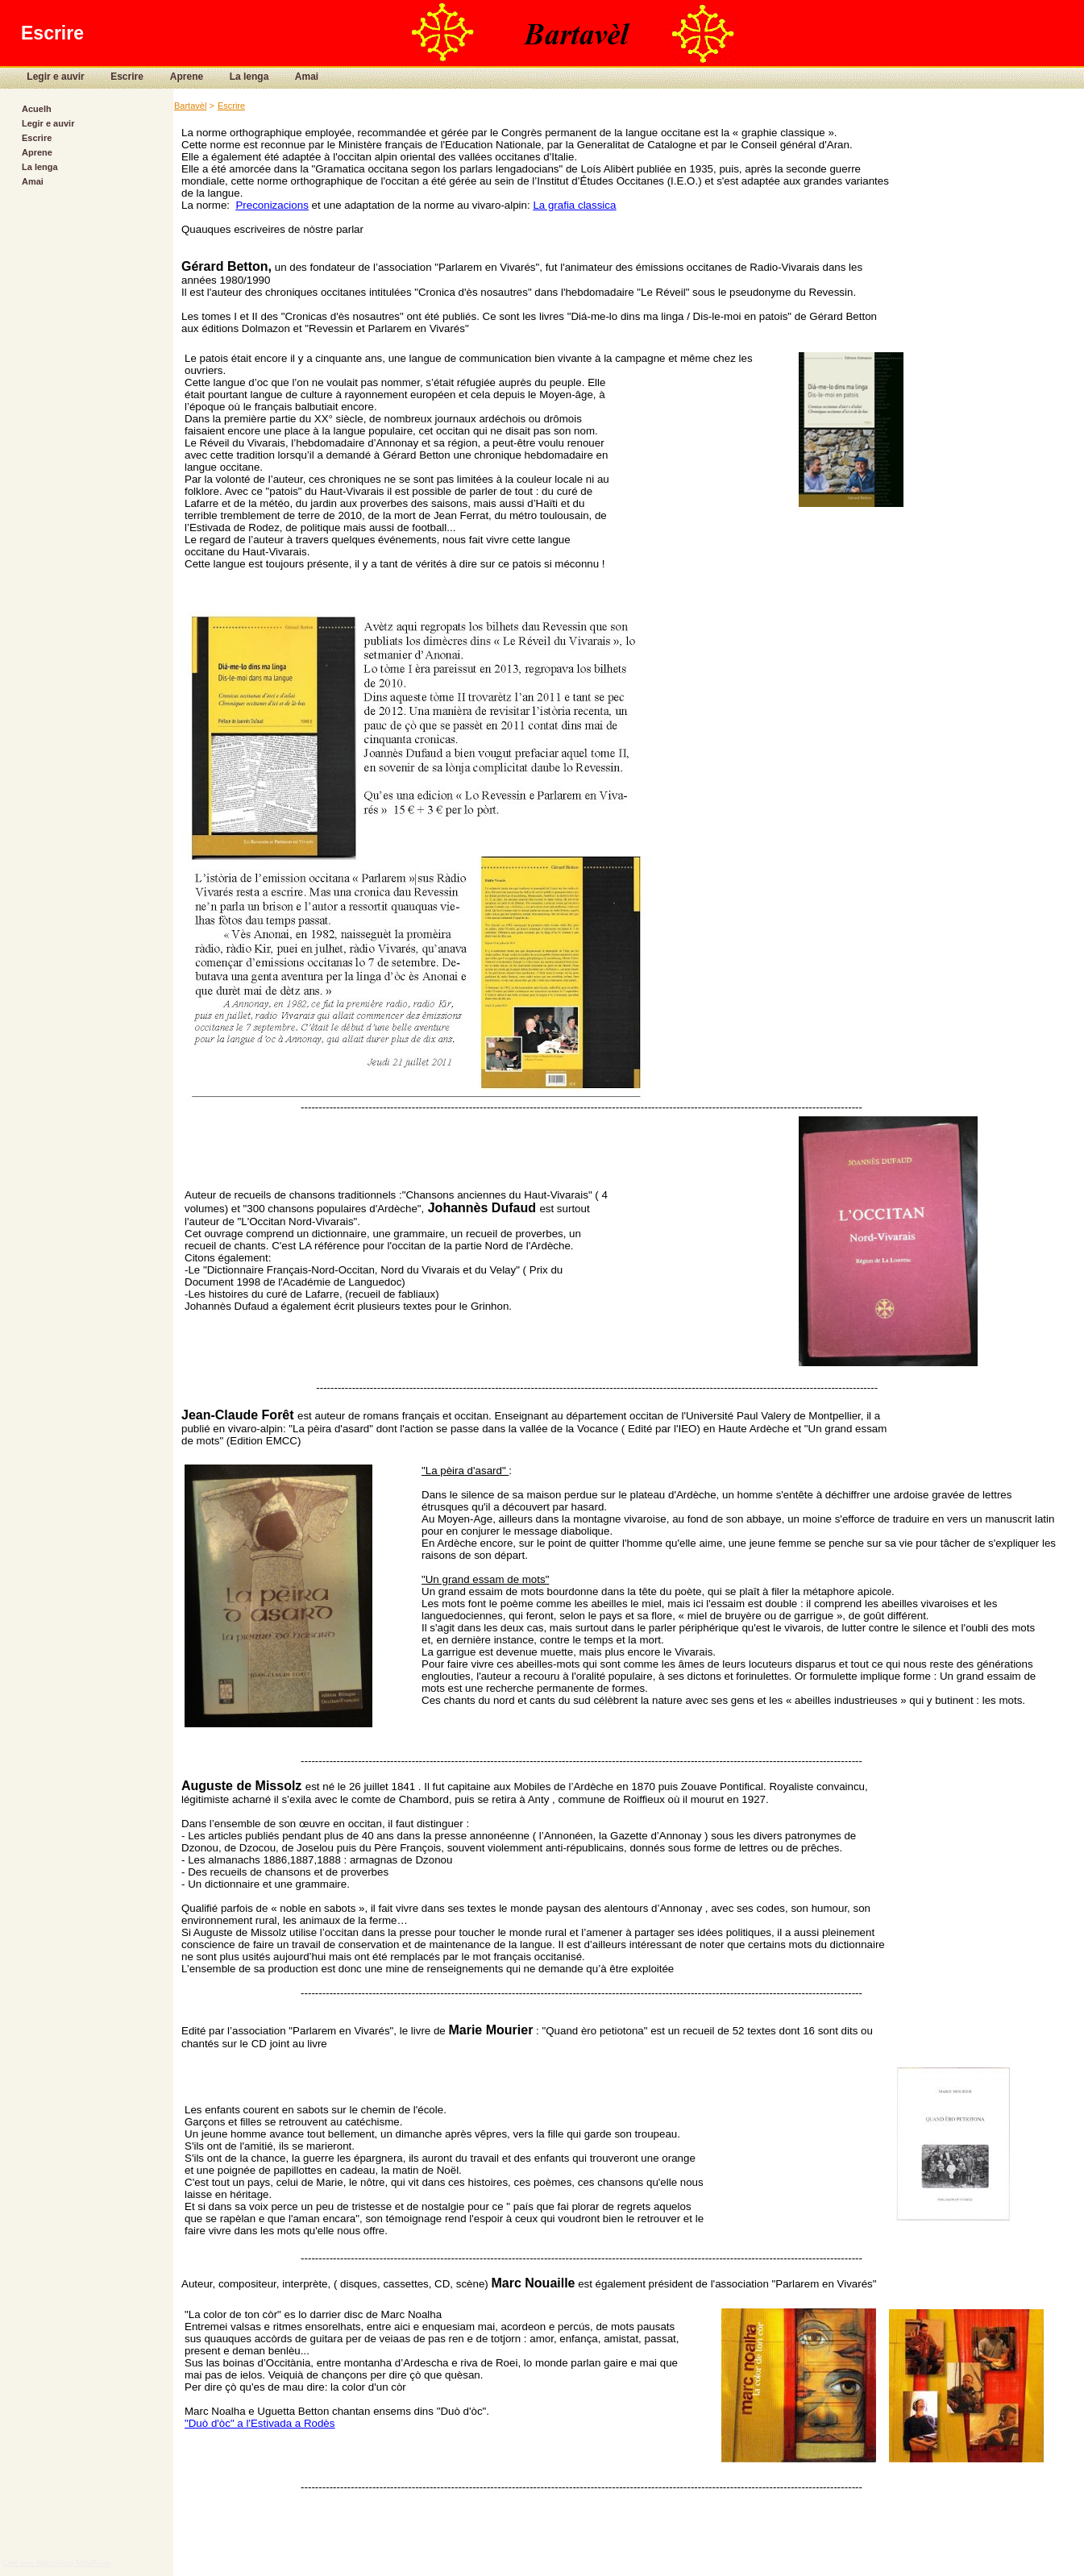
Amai (294, 76)
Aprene (174, 76)
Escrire (114, 76)
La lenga (236, 76)
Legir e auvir (43, 76)
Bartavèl (190, 105)
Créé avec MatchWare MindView (56, 2562)
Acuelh (37, 109)
